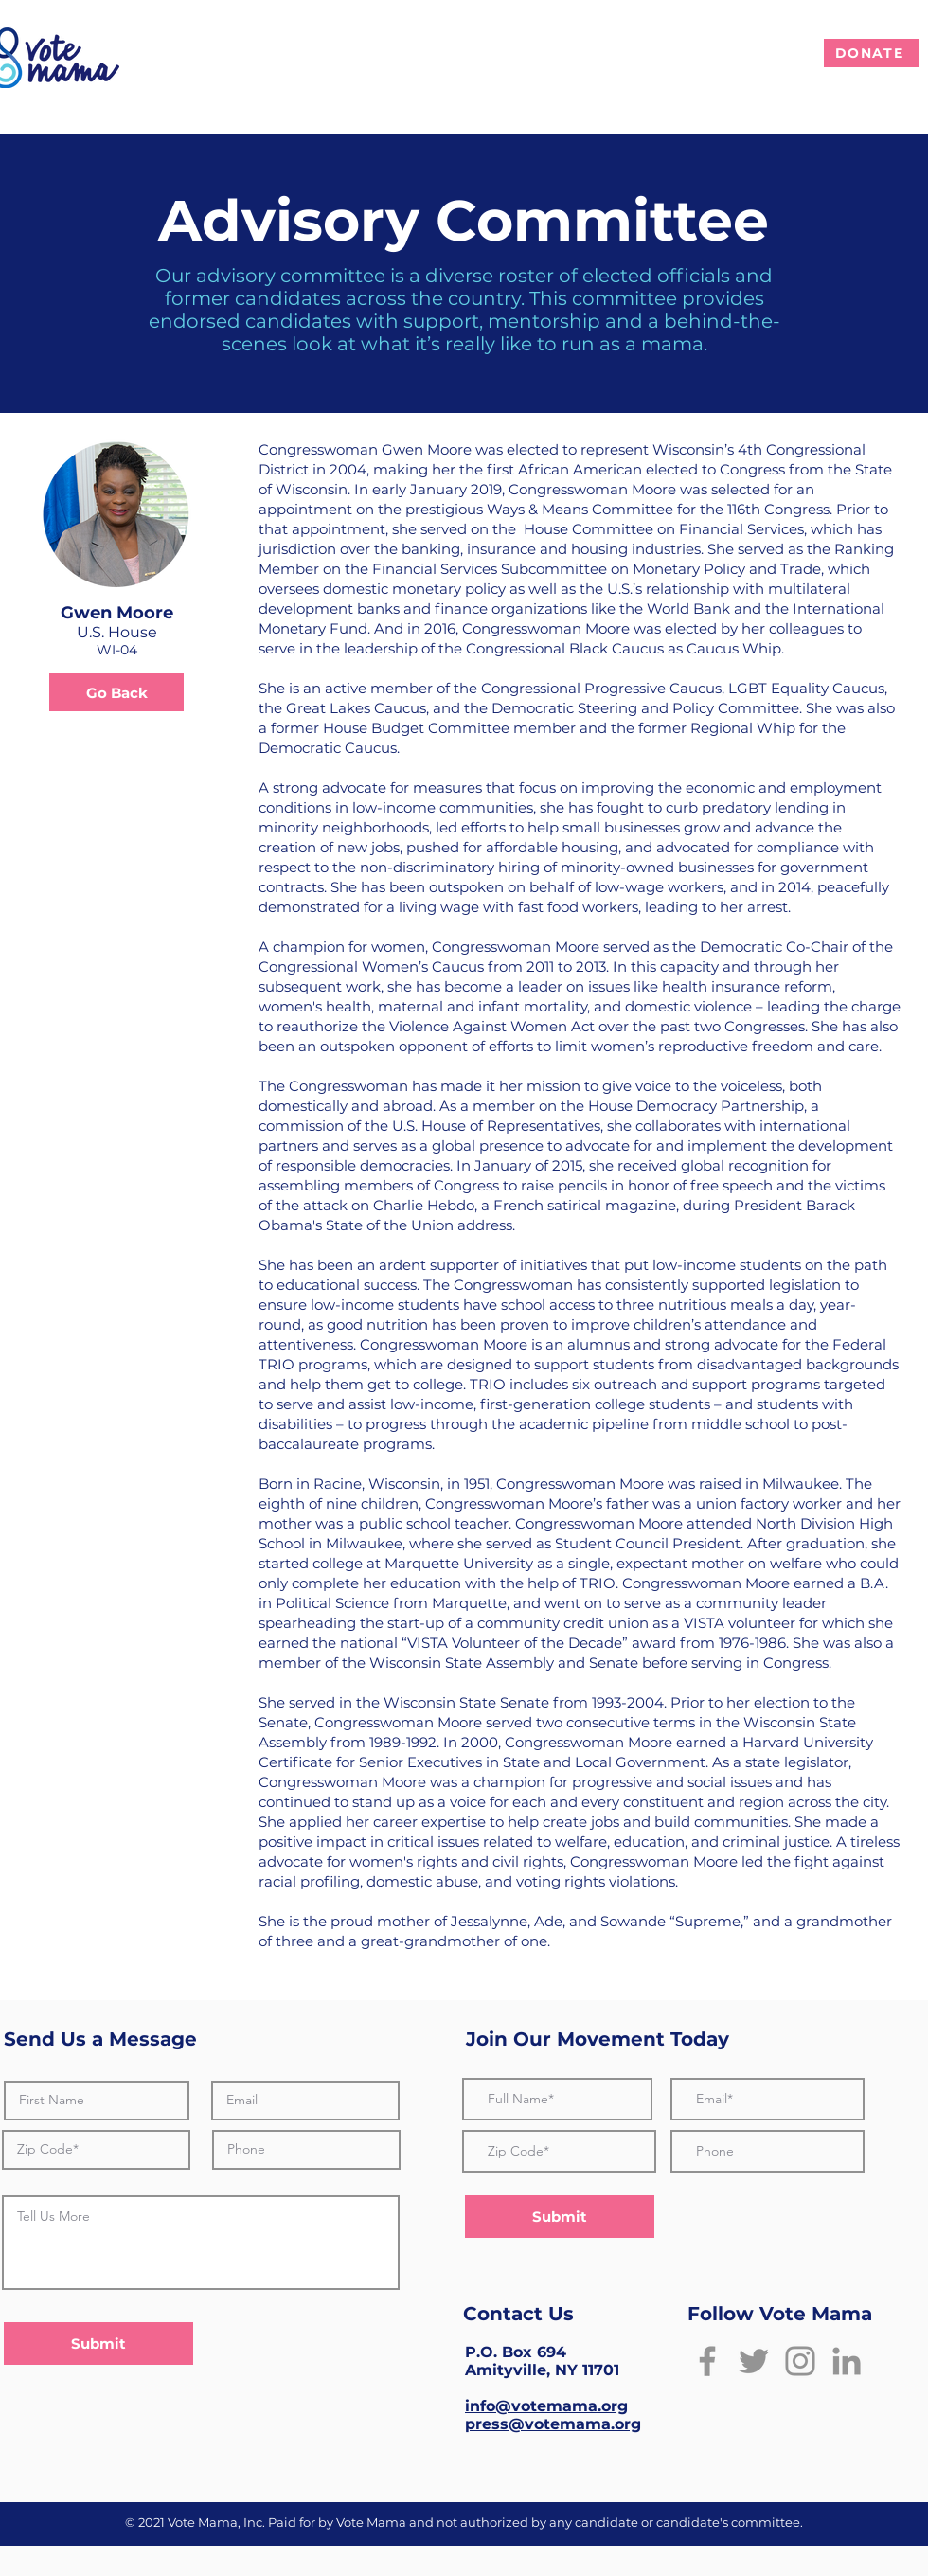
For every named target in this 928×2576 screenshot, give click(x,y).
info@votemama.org (546, 2406)
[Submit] (98, 2343)
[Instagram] (800, 2361)
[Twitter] (754, 2361)
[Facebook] (707, 2361)
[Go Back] (116, 692)
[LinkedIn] (846, 2361)
